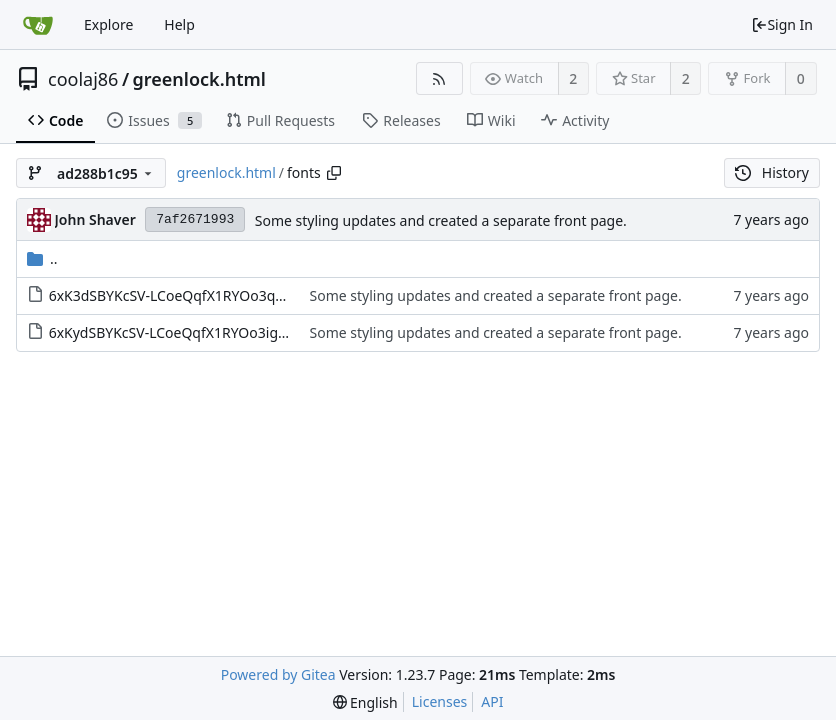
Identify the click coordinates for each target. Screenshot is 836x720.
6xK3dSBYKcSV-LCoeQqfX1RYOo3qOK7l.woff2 (198, 295)
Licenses (440, 701)
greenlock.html (199, 79)
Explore (108, 24)
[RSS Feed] (439, 78)
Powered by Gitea (278, 674)
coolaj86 (83, 79)
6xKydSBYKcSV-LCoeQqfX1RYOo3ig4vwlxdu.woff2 (211, 332)
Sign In (782, 24)
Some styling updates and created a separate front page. (441, 220)
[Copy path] (334, 173)
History (772, 172)
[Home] (38, 25)
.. (42, 258)
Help (179, 24)
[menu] (365, 702)
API (492, 701)
